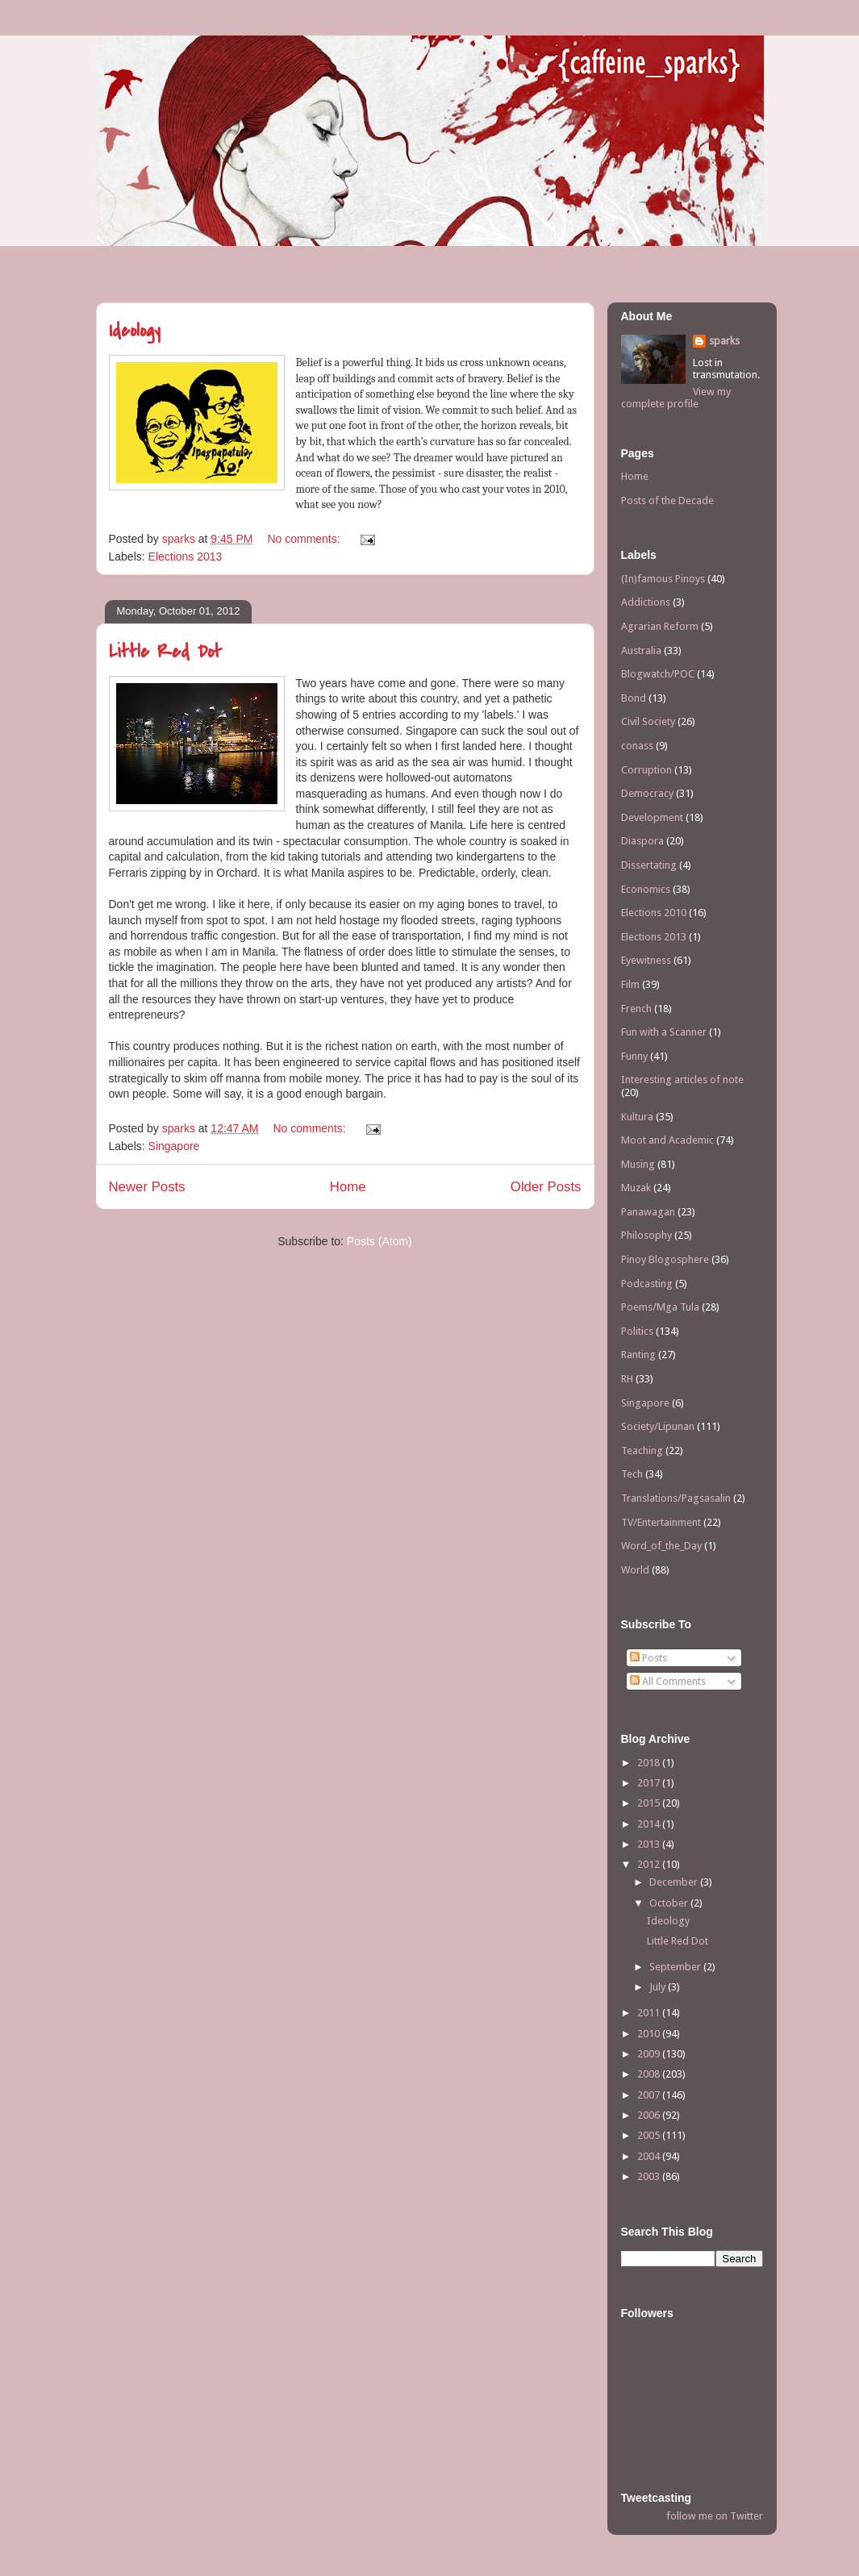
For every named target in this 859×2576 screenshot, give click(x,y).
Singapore (174, 1146)
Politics (637, 1331)
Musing (638, 1164)
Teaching (642, 1450)
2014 (649, 1824)
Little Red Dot (165, 652)
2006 (649, 2115)
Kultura (637, 1117)
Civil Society (648, 721)
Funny (634, 1056)
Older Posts (546, 1186)
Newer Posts (147, 1186)
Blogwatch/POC (657, 674)
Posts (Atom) (379, 1241)
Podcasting (647, 1284)
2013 (649, 1844)
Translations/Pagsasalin (676, 1498)
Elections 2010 (653, 913)
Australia (641, 650)
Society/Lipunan (657, 1426)
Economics (645, 889)
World (635, 1570)
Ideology (135, 331)
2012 (649, 1864)
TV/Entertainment (661, 1522)
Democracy (647, 793)
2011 (649, 2013)
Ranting (638, 1354)
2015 (649, 1803)
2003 (649, 2176)
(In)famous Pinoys (663, 579)
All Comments (668, 1681)
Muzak (636, 1188)
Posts (648, 1658)
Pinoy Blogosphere (665, 1259)
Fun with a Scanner (664, 1032)
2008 (649, 2074)
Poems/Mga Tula (660, 1307)
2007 (649, 2095)
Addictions (645, 602)
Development (652, 817)
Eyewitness (646, 960)
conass (637, 746)
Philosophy (646, 1235)
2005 (649, 2135)
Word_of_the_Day (661, 1546)
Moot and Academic (667, 1140)
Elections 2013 (185, 556)
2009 (649, 2054)
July (658, 1987)
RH (627, 1379)
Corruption (646, 770)
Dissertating (649, 865)
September (676, 1967)
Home (348, 1186)
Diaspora (642, 841)
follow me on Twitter (714, 2516)
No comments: (305, 538)
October (669, 1903)
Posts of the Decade (667, 500)
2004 (649, 2156)
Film (630, 984)
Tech (632, 1474)
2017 (649, 1783)
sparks (724, 341)
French (636, 1008)
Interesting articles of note (682, 1079)
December (674, 1882)
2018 (649, 1763)
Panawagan (648, 1212)
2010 (649, 2034)
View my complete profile (676, 398)
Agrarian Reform (659, 626)
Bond (633, 698)
